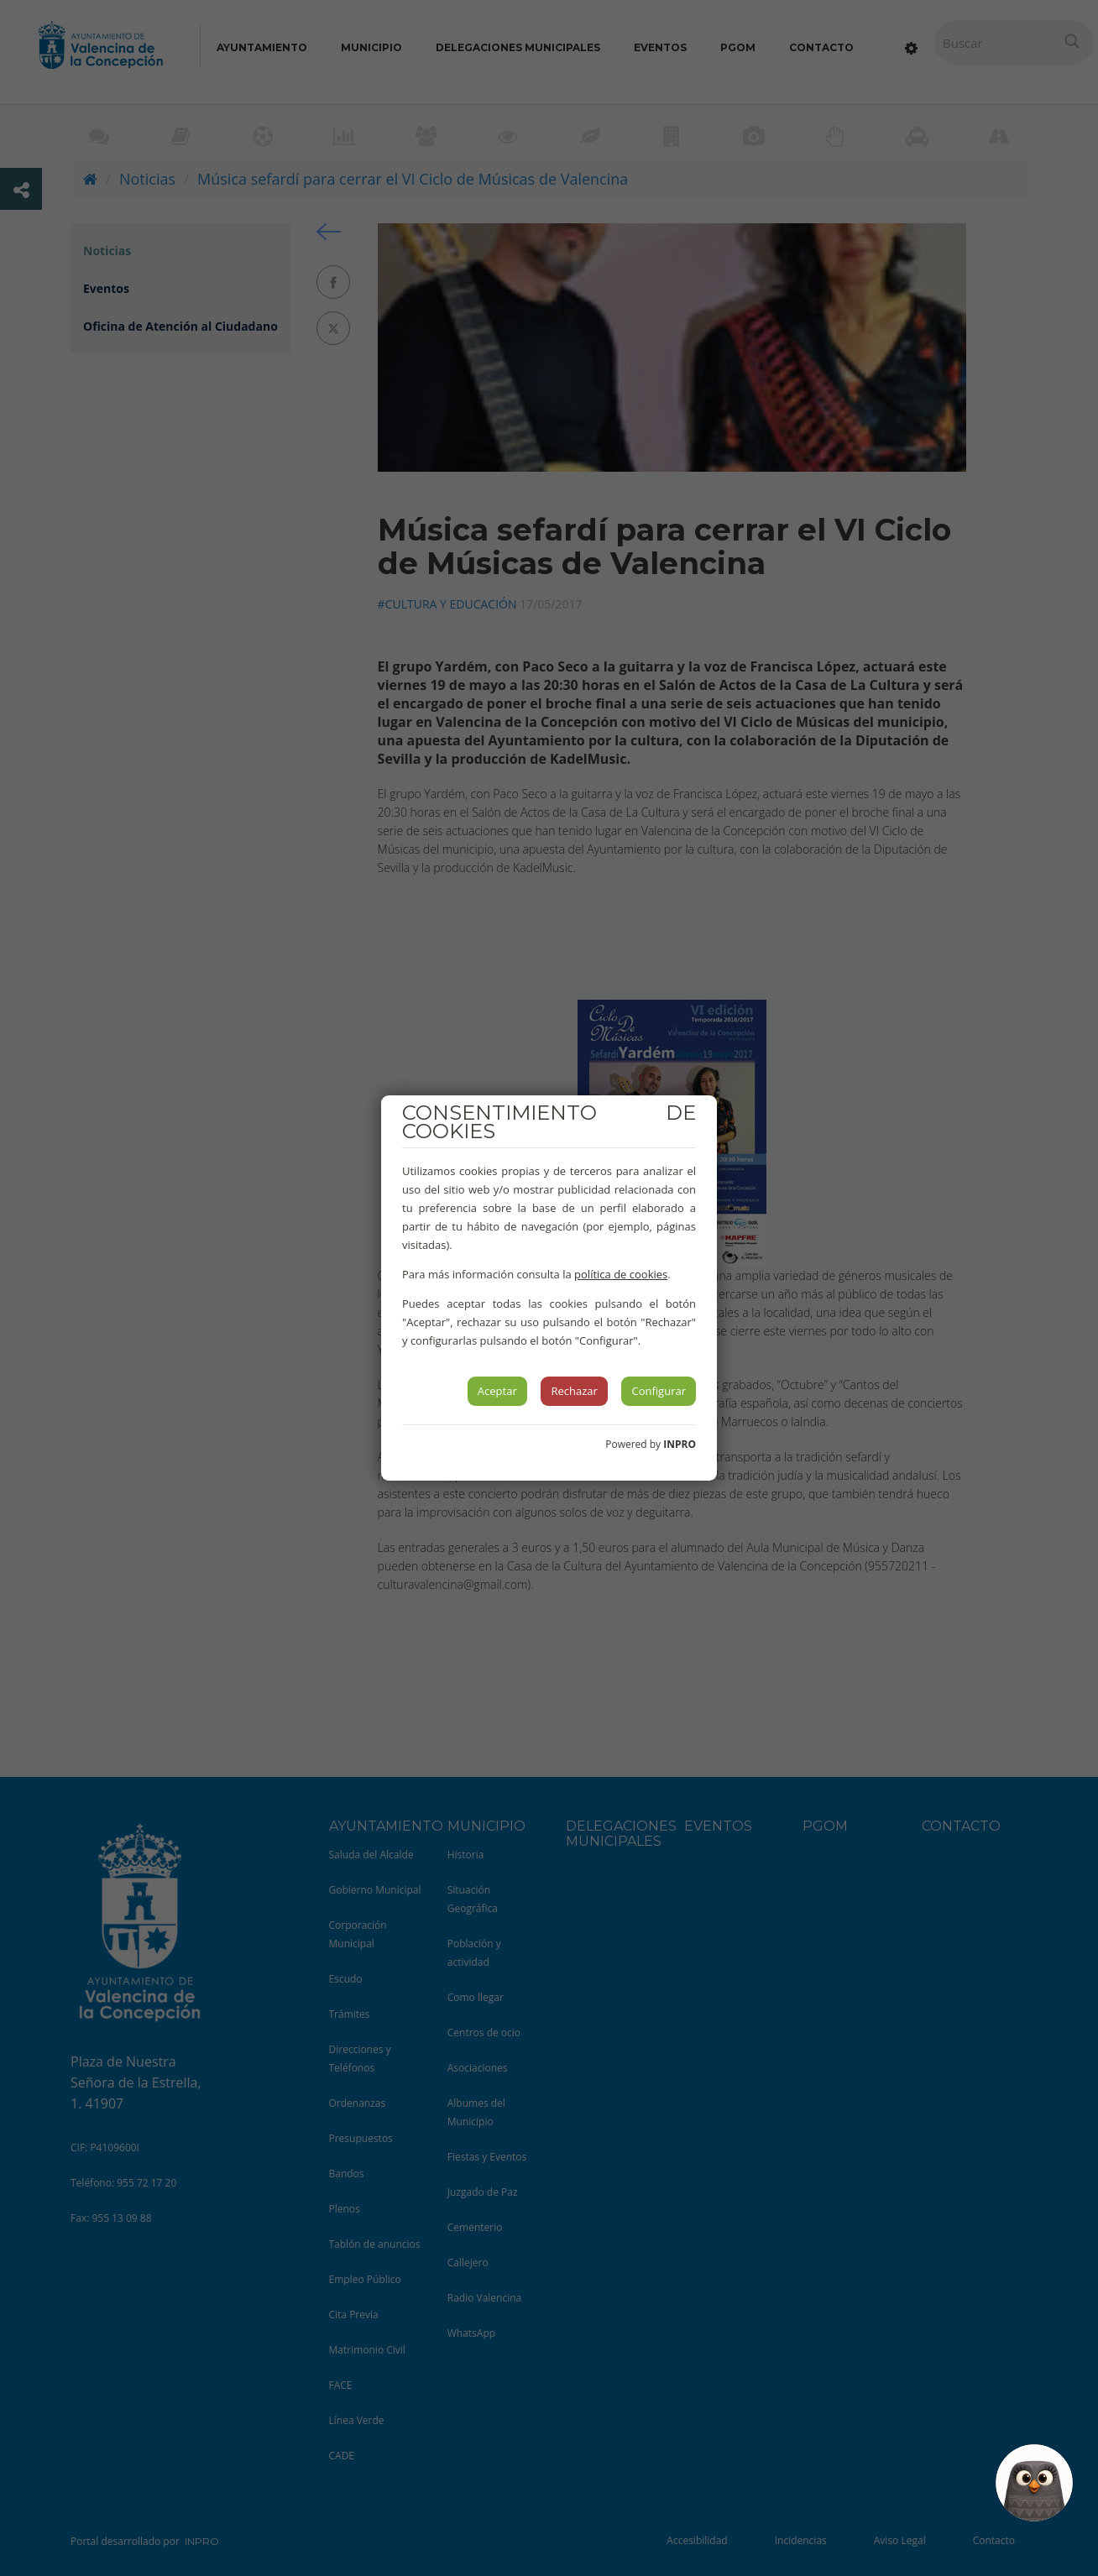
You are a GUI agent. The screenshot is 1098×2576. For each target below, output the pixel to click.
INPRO (679, 1444)
